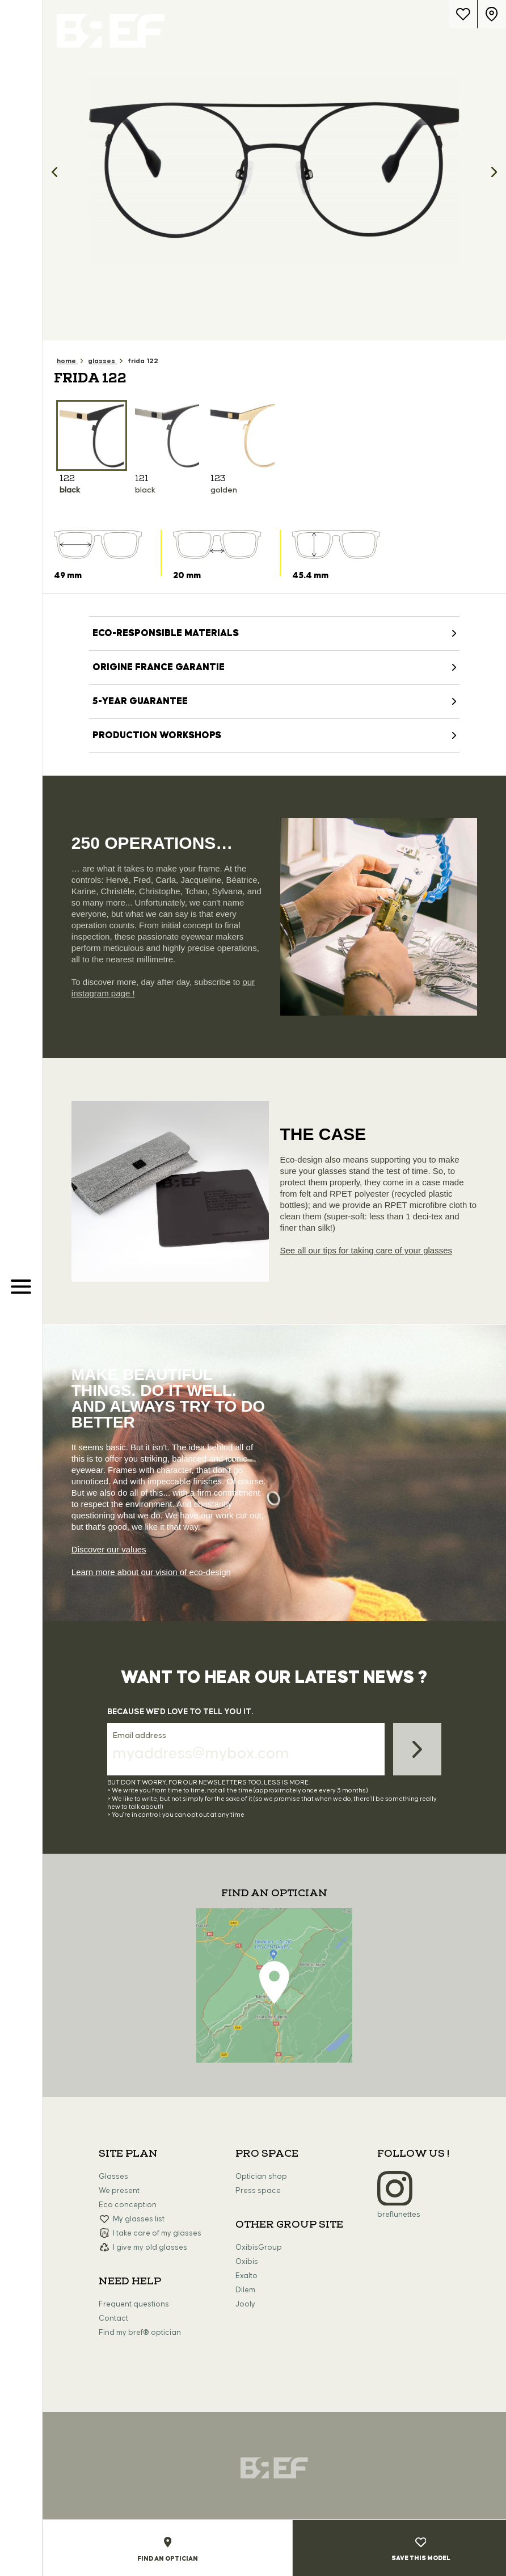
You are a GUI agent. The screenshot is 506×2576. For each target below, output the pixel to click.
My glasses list (139, 2219)
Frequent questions (134, 2304)
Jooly (245, 2304)
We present (119, 2191)
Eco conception (128, 2205)
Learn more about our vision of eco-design (151, 1572)
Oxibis (246, 2262)
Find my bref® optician (140, 2333)
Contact (113, 2318)
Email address (139, 1736)
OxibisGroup (258, 2247)
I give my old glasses (150, 2247)
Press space (258, 2191)
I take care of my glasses (157, 2233)
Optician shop (261, 2177)
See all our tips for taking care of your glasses (366, 1250)
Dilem (245, 2290)
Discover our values (108, 1549)
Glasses (113, 2177)
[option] (274, 170)
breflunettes (398, 2215)
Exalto (246, 2276)
